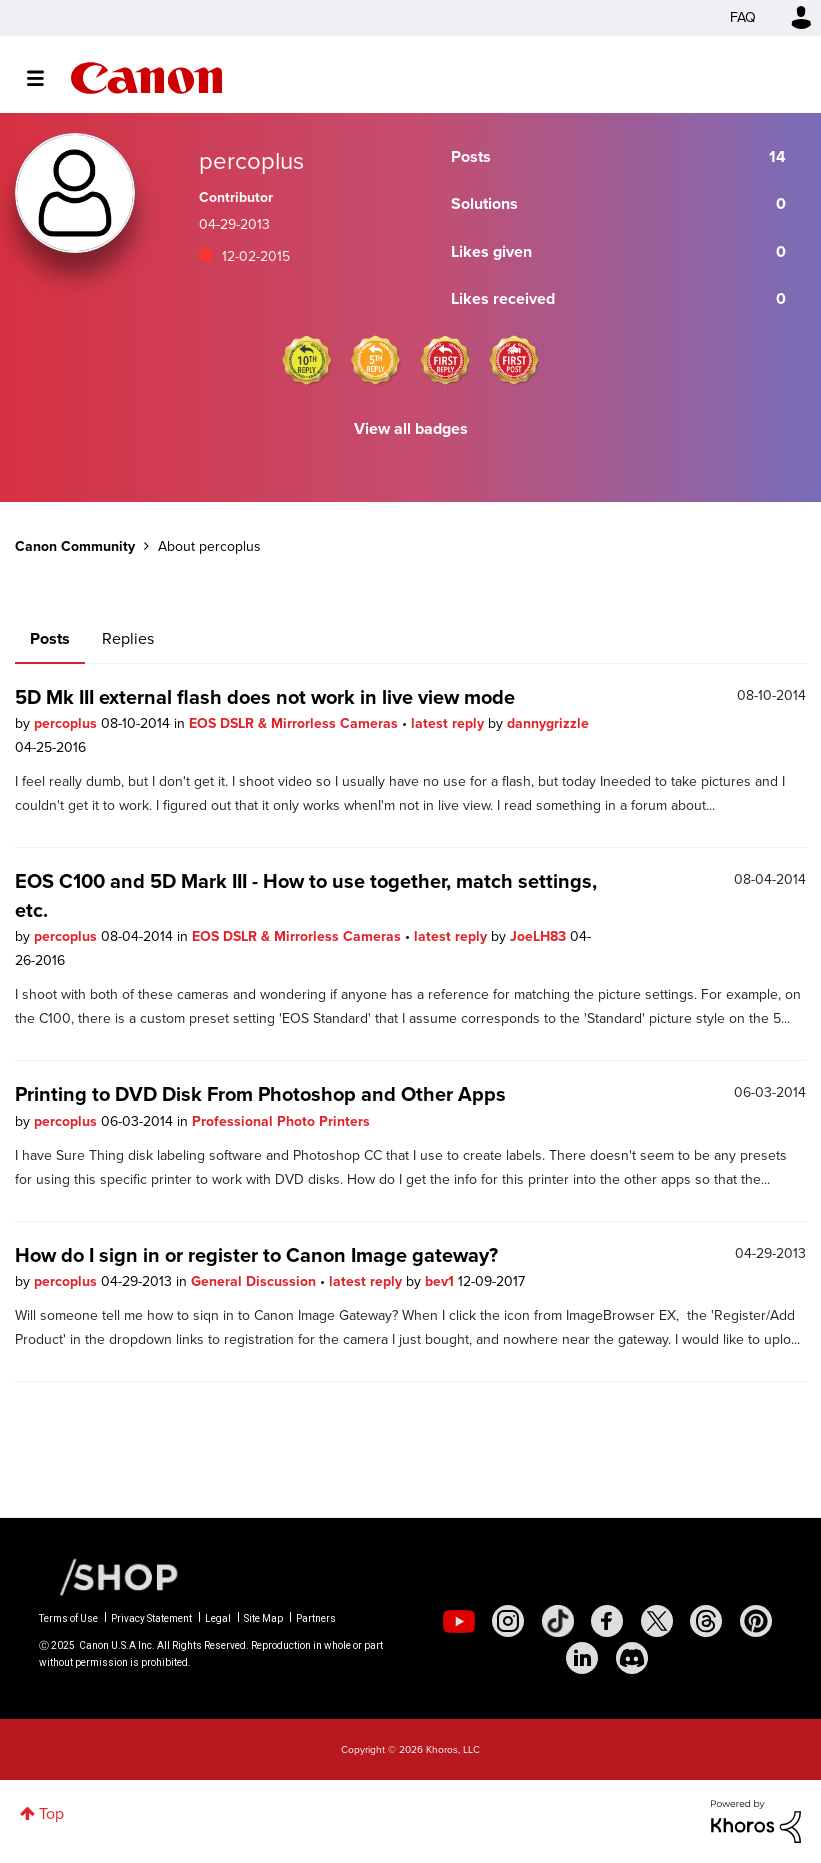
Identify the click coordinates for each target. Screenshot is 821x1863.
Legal (218, 1618)
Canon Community (146, 78)
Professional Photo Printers (281, 1121)
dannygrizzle (548, 723)
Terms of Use (68, 1618)
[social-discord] (632, 1658)
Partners (316, 1618)
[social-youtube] (459, 1621)
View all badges (411, 428)
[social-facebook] (607, 1621)
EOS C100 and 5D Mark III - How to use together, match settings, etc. (306, 895)
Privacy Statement (151, 1618)
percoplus (67, 723)
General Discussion (255, 1281)
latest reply (449, 723)
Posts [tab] (50, 638)
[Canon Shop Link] (109, 1576)
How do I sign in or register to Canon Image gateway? (256, 1255)
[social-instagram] (508, 1621)
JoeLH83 (540, 936)
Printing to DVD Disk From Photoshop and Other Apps (260, 1094)
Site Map (263, 1618)
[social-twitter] (657, 1621)
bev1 (441, 1281)
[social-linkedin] (582, 1658)
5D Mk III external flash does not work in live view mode (265, 697)
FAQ (743, 17)
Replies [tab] (128, 638)
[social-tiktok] (558, 1621)
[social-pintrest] (756, 1621)
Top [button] (51, 1813)
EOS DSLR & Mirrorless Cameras (295, 723)
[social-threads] (706, 1621)
